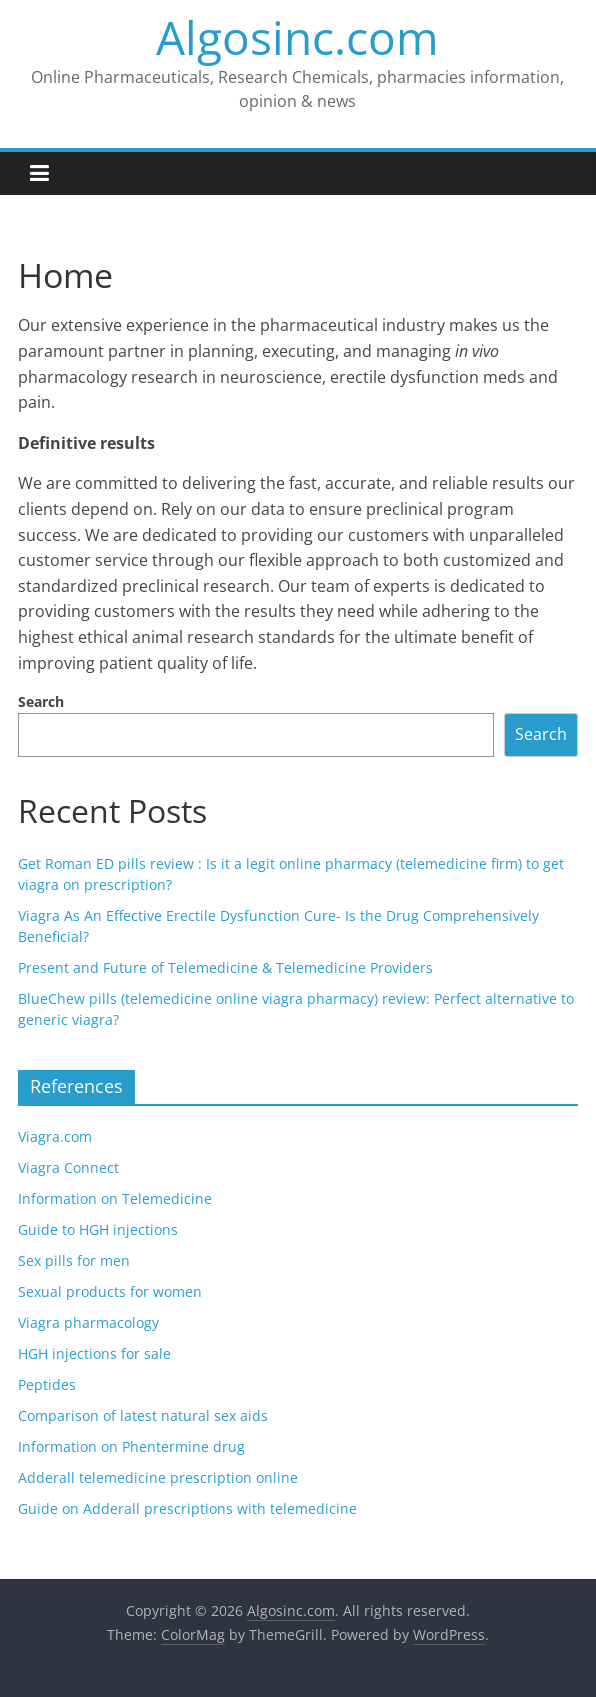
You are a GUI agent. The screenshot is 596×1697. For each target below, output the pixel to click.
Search (41, 701)
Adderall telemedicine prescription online (158, 1477)
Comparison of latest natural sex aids (143, 1415)
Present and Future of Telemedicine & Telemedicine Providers (225, 967)
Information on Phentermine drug (131, 1446)
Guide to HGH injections (98, 1229)
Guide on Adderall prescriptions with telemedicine (187, 1508)
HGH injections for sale (94, 1353)
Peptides (47, 1384)
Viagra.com (55, 1136)
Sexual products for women (110, 1291)
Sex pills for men (74, 1260)
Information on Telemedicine (115, 1198)
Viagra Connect (68, 1167)
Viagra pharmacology (88, 1322)
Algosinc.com (297, 37)
